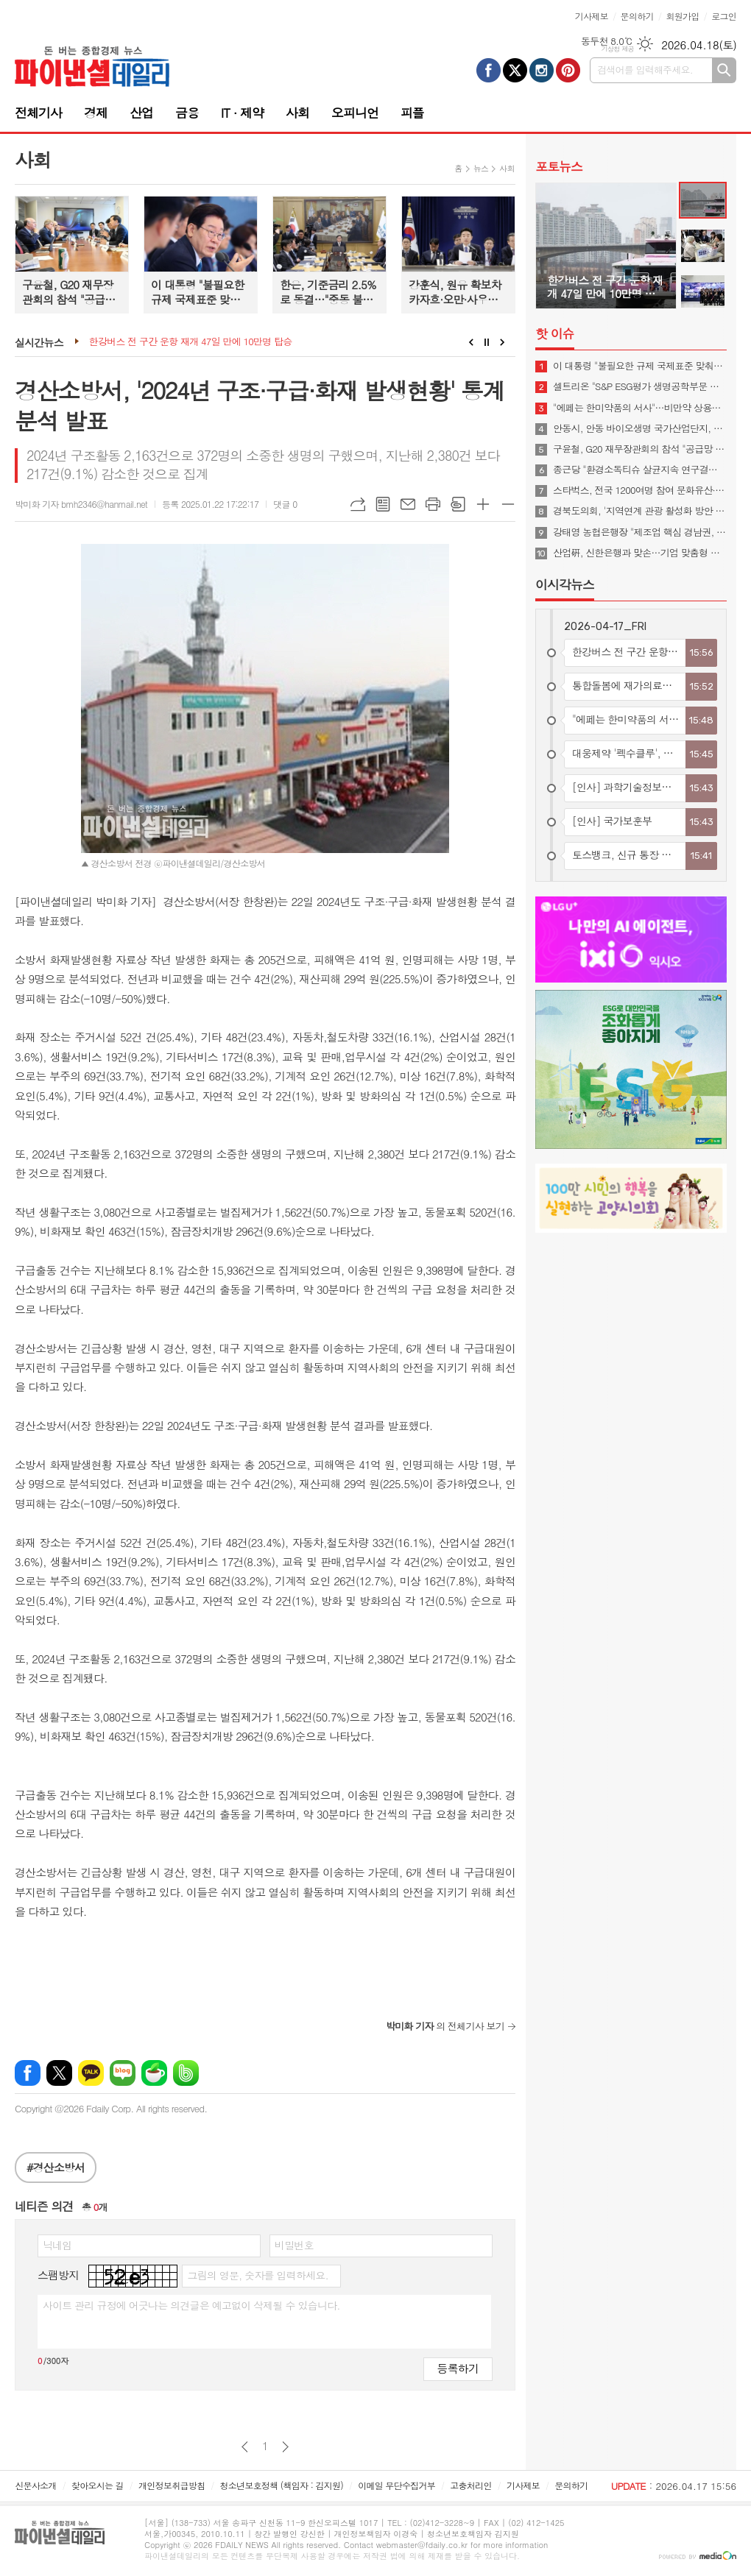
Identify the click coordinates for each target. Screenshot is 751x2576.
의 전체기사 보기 (445, 2026)
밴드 (186, 2073)
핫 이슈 (554, 333)
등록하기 (458, 2368)
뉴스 (481, 168)
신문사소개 (35, 2485)
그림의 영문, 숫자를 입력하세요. (257, 2275)
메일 (408, 504)
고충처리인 (470, 2485)
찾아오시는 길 (97, 2485)
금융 (187, 112)
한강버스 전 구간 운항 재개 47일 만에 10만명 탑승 (190, 341)
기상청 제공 (617, 49)
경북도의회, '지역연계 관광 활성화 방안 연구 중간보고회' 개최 (640, 510)
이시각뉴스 (564, 584)
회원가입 (682, 16)
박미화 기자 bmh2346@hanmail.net (81, 504)
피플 (412, 112)
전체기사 (38, 112)
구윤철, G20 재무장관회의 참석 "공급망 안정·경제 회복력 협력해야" (640, 449)
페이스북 (27, 2073)
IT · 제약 (242, 112)
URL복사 (357, 504)
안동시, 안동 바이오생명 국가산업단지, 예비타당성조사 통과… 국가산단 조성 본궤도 (640, 428)
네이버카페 (154, 2073)
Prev (470, 342)
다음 (285, 2446)
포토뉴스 (558, 166)
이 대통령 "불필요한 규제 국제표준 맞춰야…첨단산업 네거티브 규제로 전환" (640, 365)
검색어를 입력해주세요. (645, 69)
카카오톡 (91, 2073)
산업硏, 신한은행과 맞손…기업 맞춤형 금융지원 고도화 (640, 552)
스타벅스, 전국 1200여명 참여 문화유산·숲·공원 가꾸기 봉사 (640, 490)
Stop (487, 342)
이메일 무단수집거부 (396, 2485)
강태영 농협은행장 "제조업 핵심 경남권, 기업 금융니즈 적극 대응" (640, 532)
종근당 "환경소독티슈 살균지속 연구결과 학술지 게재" (640, 469)
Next (502, 342)
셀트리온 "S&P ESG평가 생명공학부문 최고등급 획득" (640, 386)
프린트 (433, 504)
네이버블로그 (122, 2073)
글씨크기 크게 (483, 504)
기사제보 (591, 16)
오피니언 (354, 112)
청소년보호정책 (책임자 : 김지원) (281, 2485)
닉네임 (57, 2245)
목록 (383, 504)
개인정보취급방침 (171, 2485)
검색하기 (724, 70)
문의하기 (637, 16)
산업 (141, 112)
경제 (95, 112)
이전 (244, 2446)
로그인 (723, 16)
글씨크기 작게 (508, 504)
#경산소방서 (56, 2167)
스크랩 (458, 504)
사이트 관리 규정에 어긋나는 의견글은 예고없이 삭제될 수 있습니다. (191, 2305)
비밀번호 (294, 2245)
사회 (297, 112)
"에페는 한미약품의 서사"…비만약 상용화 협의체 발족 (640, 407)
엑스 (59, 2073)
